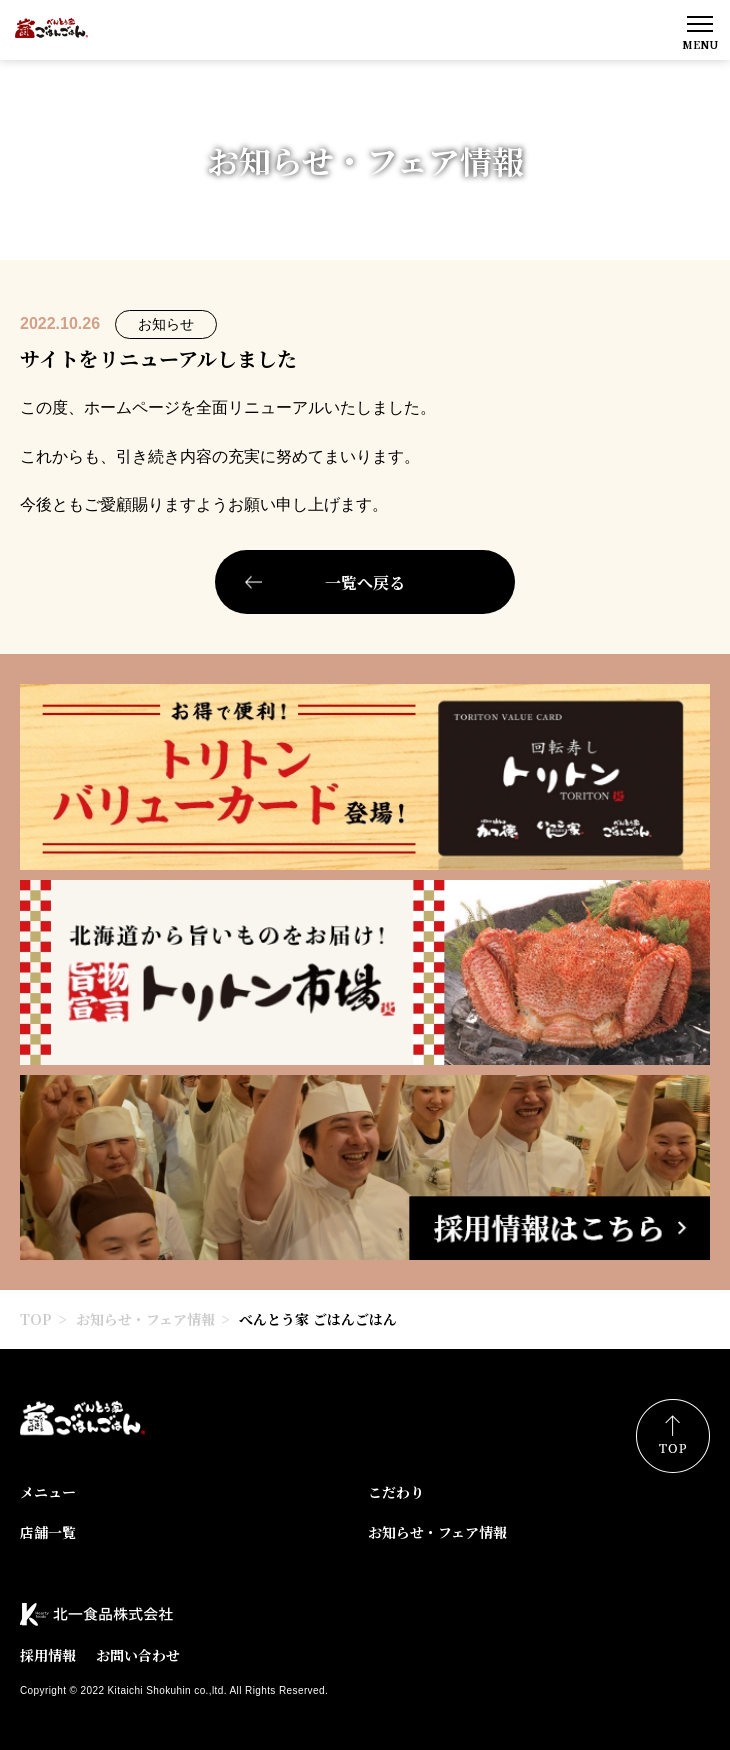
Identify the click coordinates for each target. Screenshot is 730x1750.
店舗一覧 (48, 1532)
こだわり (396, 1492)
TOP (36, 1319)
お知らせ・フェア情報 (145, 1319)
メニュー (48, 1492)
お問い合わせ (138, 1655)
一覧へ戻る (365, 582)
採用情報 (48, 1655)
